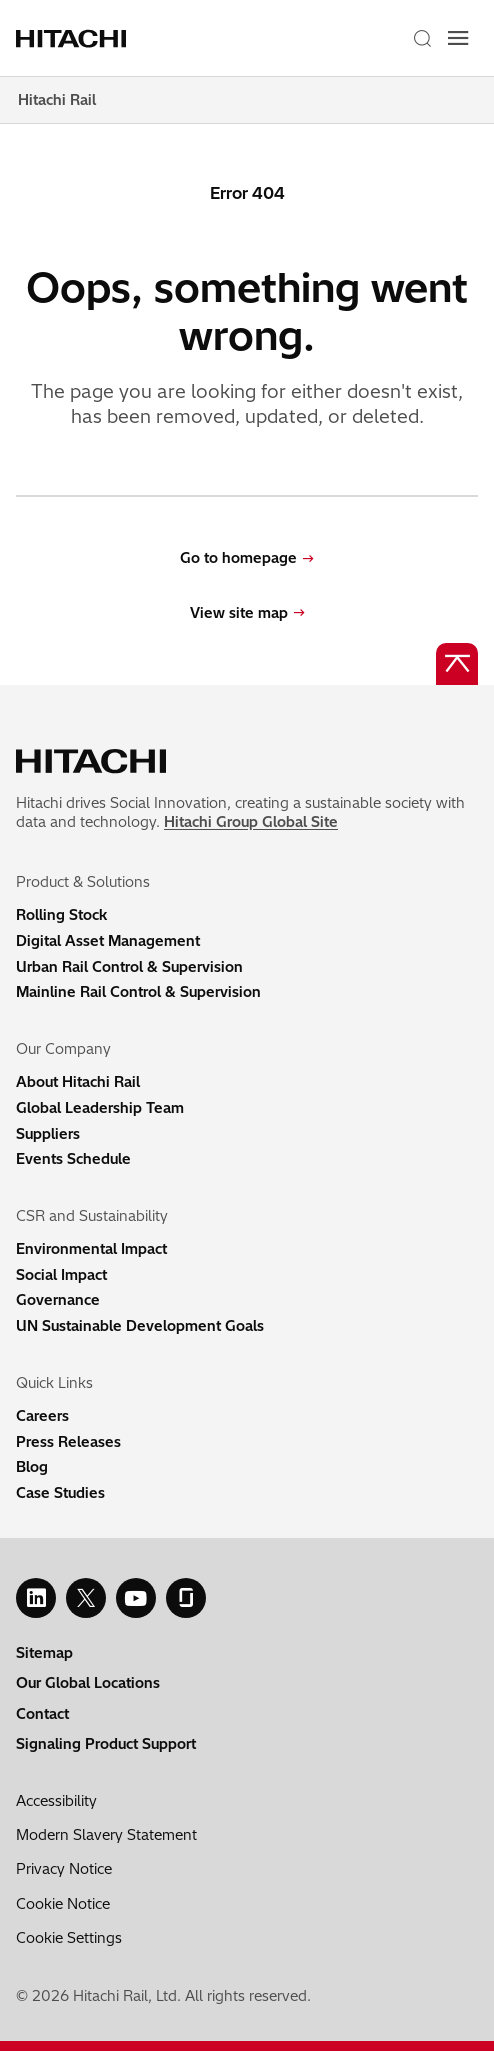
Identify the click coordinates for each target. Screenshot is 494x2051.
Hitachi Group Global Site (251, 822)
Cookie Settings (69, 1938)
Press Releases (68, 1442)
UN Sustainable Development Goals (140, 1326)
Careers (42, 1416)
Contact (42, 1714)
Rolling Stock (61, 915)
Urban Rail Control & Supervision (129, 967)
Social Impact (61, 1275)
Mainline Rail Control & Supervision (138, 992)
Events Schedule (73, 1159)
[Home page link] (79, 38)
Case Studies (60, 1493)
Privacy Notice (64, 1869)
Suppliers (48, 1134)
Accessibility (56, 1801)
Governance (58, 1300)
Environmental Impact (91, 1249)
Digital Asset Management (108, 941)
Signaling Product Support (106, 1744)
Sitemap (44, 1653)
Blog (32, 1467)
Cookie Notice (63, 1904)
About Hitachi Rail (78, 1082)
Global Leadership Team (100, 1108)
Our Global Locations (88, 1683)
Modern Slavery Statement (106, 1835)
